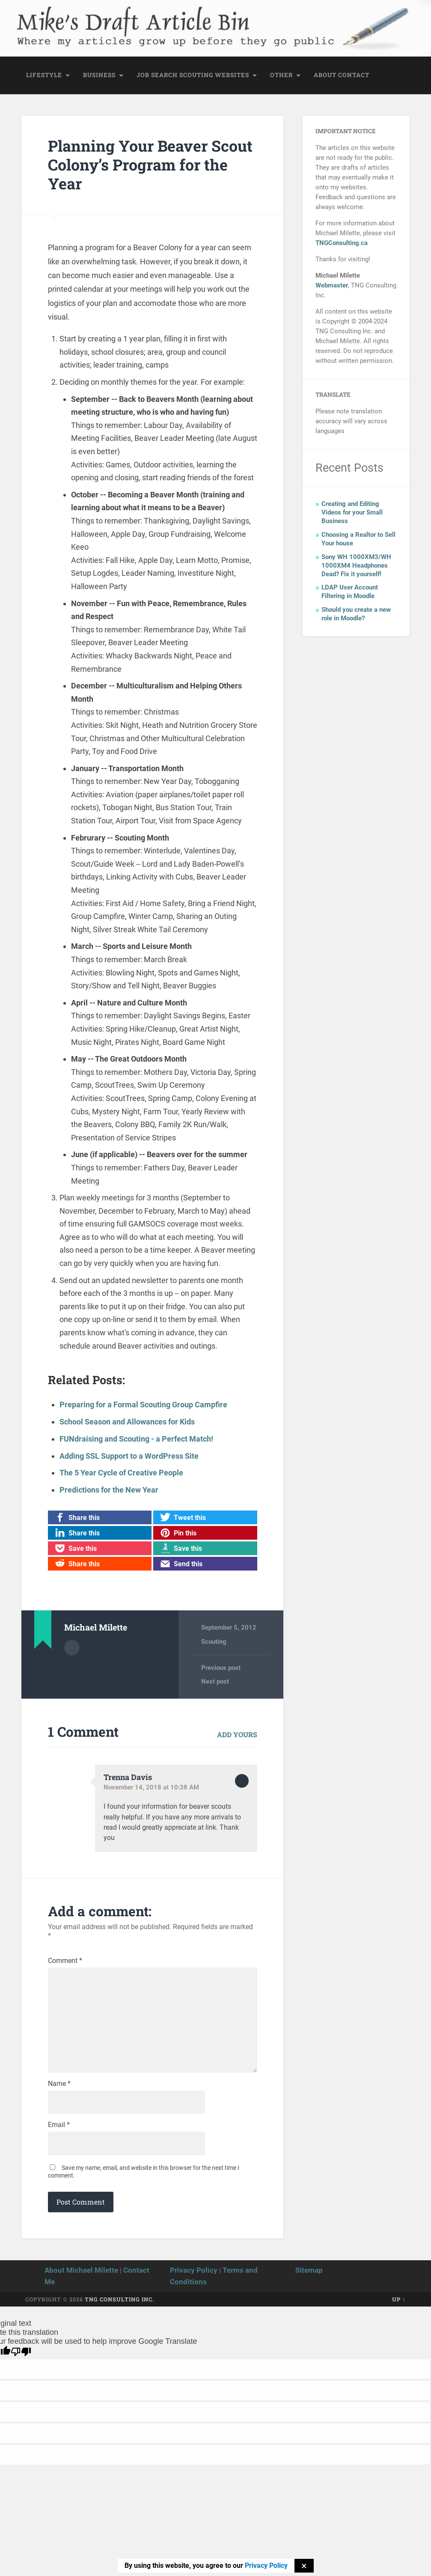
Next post (215, 1680)
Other (281, 75)
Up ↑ (398, 2301)
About (325, 75)
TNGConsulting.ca (341, 243)
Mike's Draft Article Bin (121, 19)
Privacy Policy (193, 2272)
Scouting (196, 75)
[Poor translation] (21, 2353)
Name (59, 2085)
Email (59, 2126)
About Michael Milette (81, 2272)
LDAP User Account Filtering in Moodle (349, 592)
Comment (65, 1960)
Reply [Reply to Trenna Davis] (242, 1780)
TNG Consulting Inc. (119, 2301)
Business (99, 75)
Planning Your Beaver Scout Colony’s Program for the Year (151, 164)
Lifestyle (44, 75)
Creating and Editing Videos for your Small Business (352, 512)
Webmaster (331, 286)
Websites (232, 75)
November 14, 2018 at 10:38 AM (151, 1786)
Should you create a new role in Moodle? (356, 614)
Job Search (157, 75)
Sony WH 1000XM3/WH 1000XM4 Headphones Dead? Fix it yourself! (356, 565)
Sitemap (309, 2272)
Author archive (72, 1646)
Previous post (221, 1666)
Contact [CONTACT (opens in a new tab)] (353, 75)
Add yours (237, 1733)
